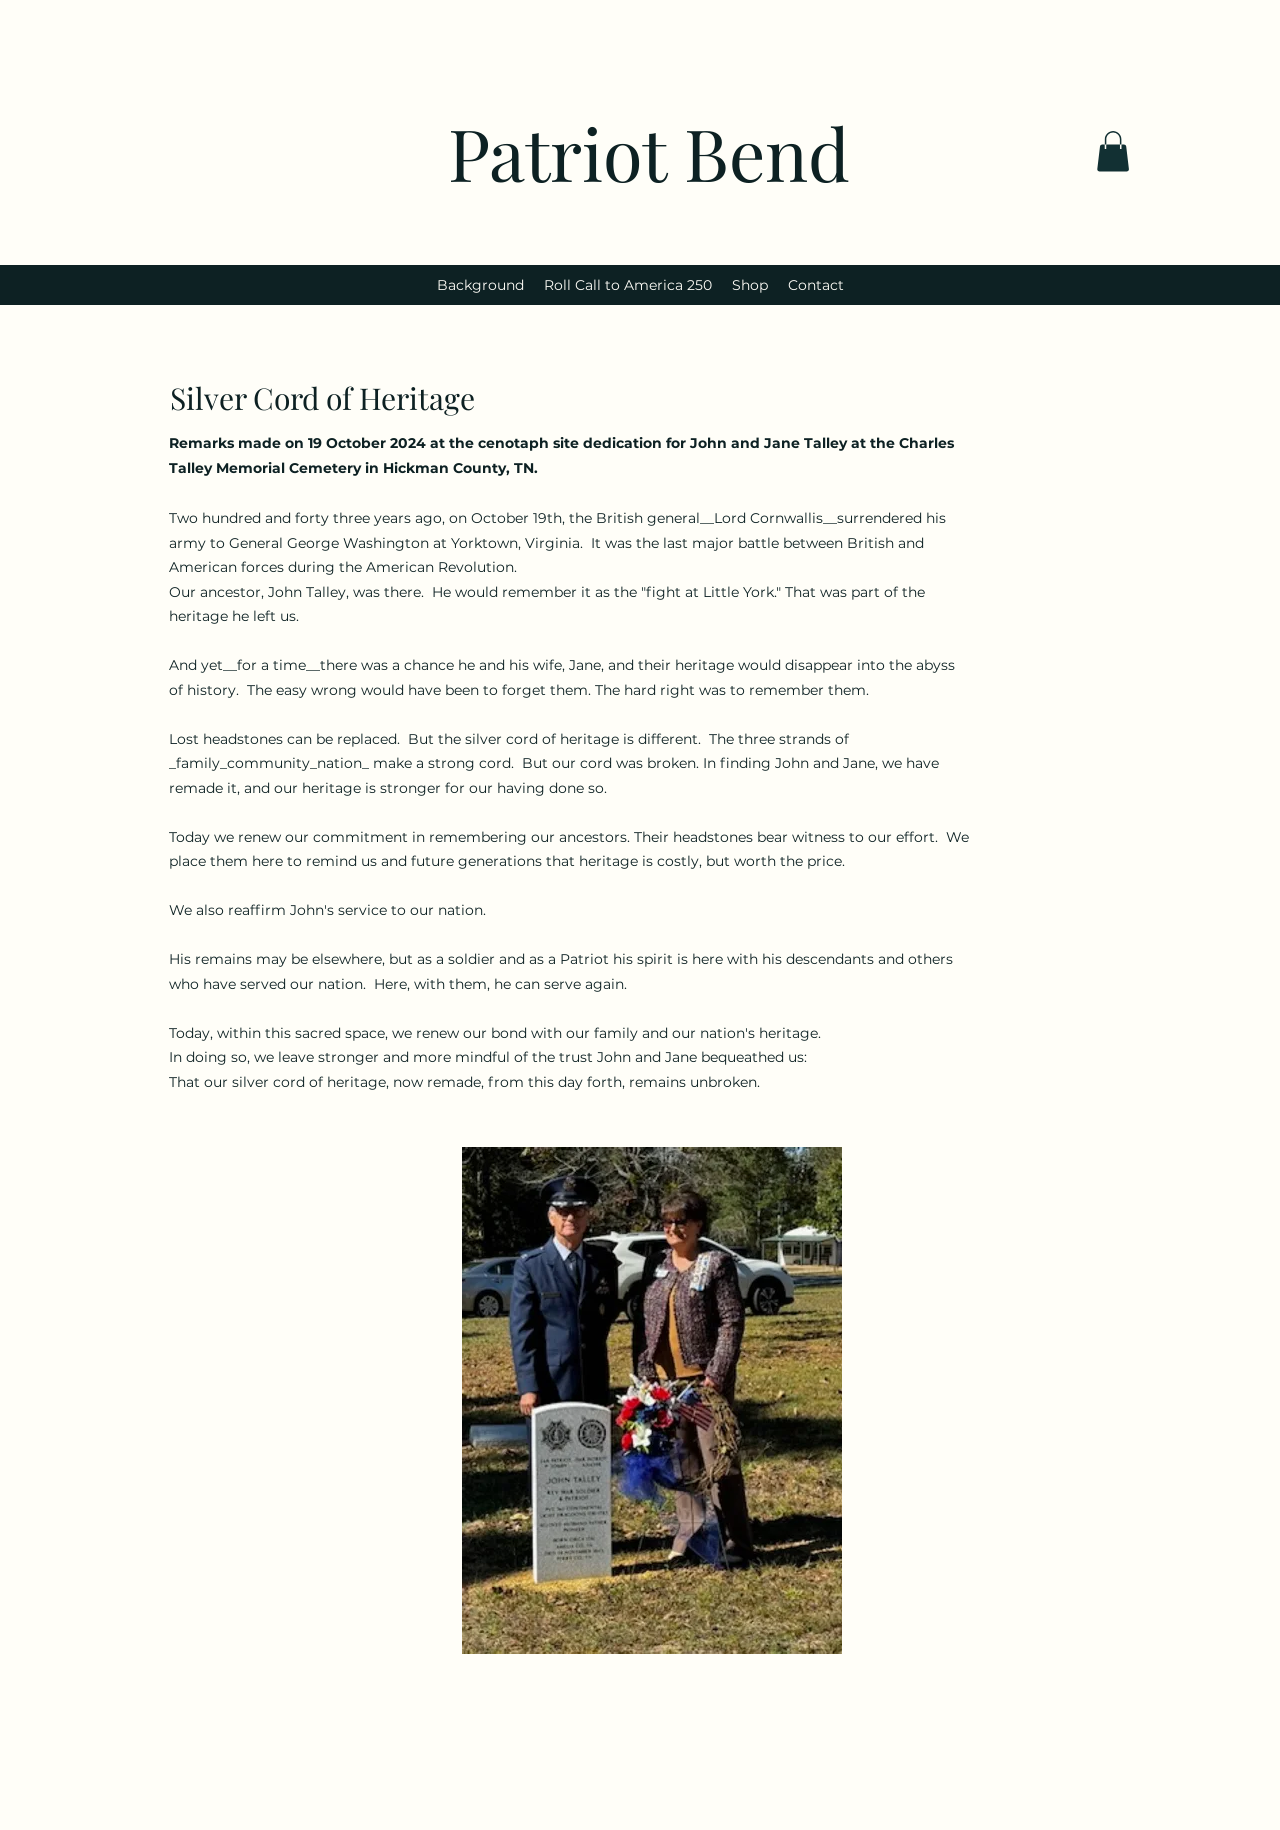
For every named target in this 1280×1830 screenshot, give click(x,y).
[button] (1113, 151)
